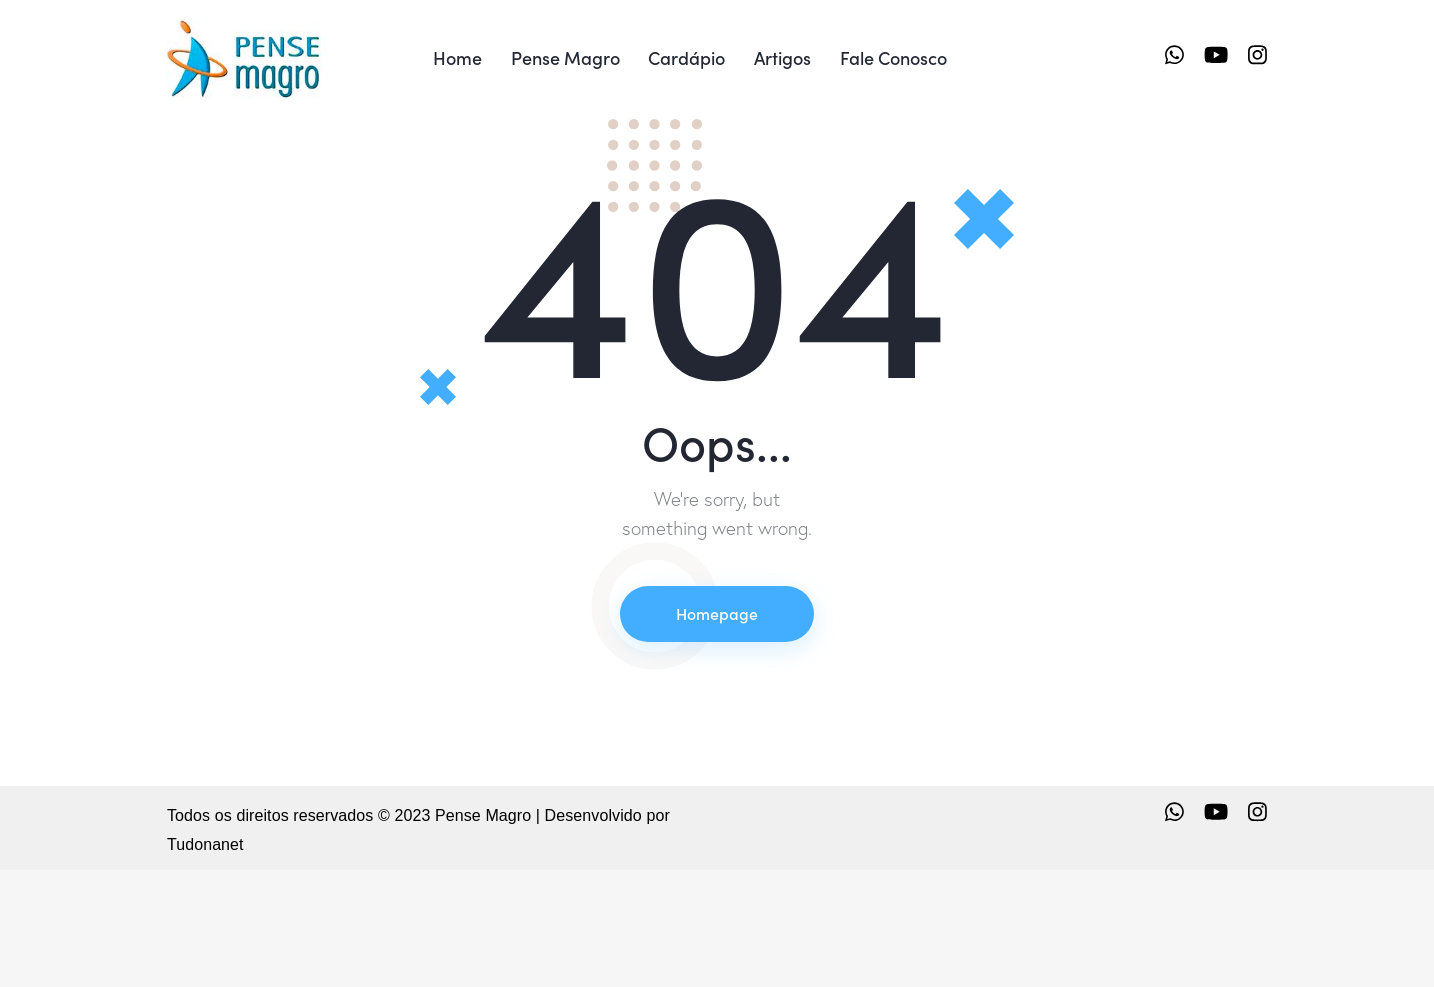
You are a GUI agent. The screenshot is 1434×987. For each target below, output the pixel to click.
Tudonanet (205, 962)
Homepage (717, 731)
